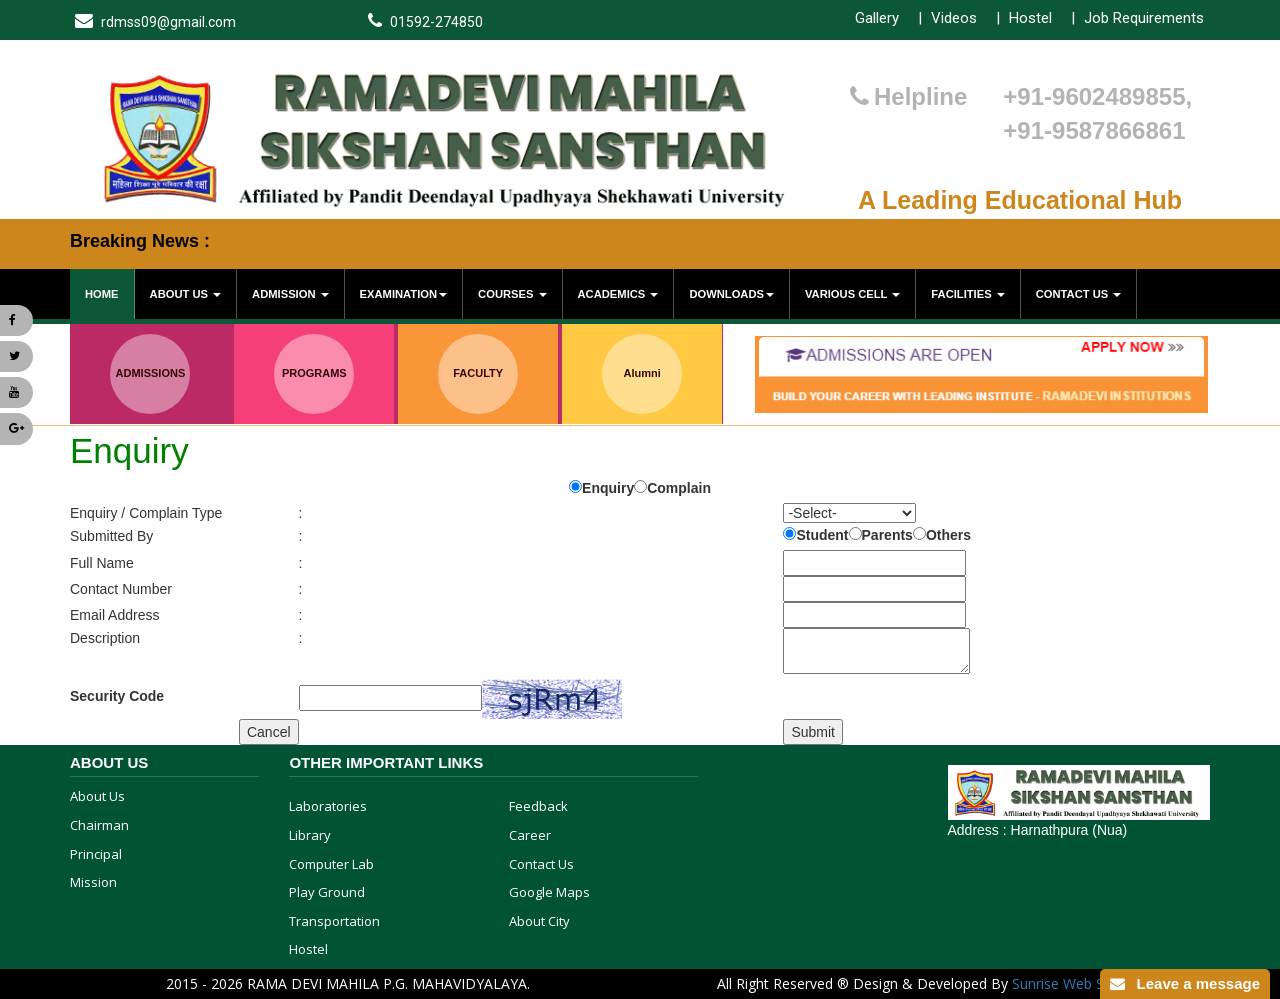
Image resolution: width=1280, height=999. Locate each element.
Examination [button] (403, 294)
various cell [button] (852, 294)
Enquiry (608, 488)
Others (948, 535)
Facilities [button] (967, 294)
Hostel (1030, 18)
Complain (679, 488)
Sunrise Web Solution (1080, 983)
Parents (887, 535)
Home (102, 294)
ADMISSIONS (151, 373)
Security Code (117, 696)
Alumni (641, 373)
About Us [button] (186, 294)
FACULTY (478, 373)
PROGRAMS (314, 373)
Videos (954, 18)
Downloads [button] (731, 294)
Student (822, 535)
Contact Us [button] (1079, 294)
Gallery (877, 18)
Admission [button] (290, 294)
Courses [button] (512, 294)
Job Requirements (1144, 18)
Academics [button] (618, 294)
